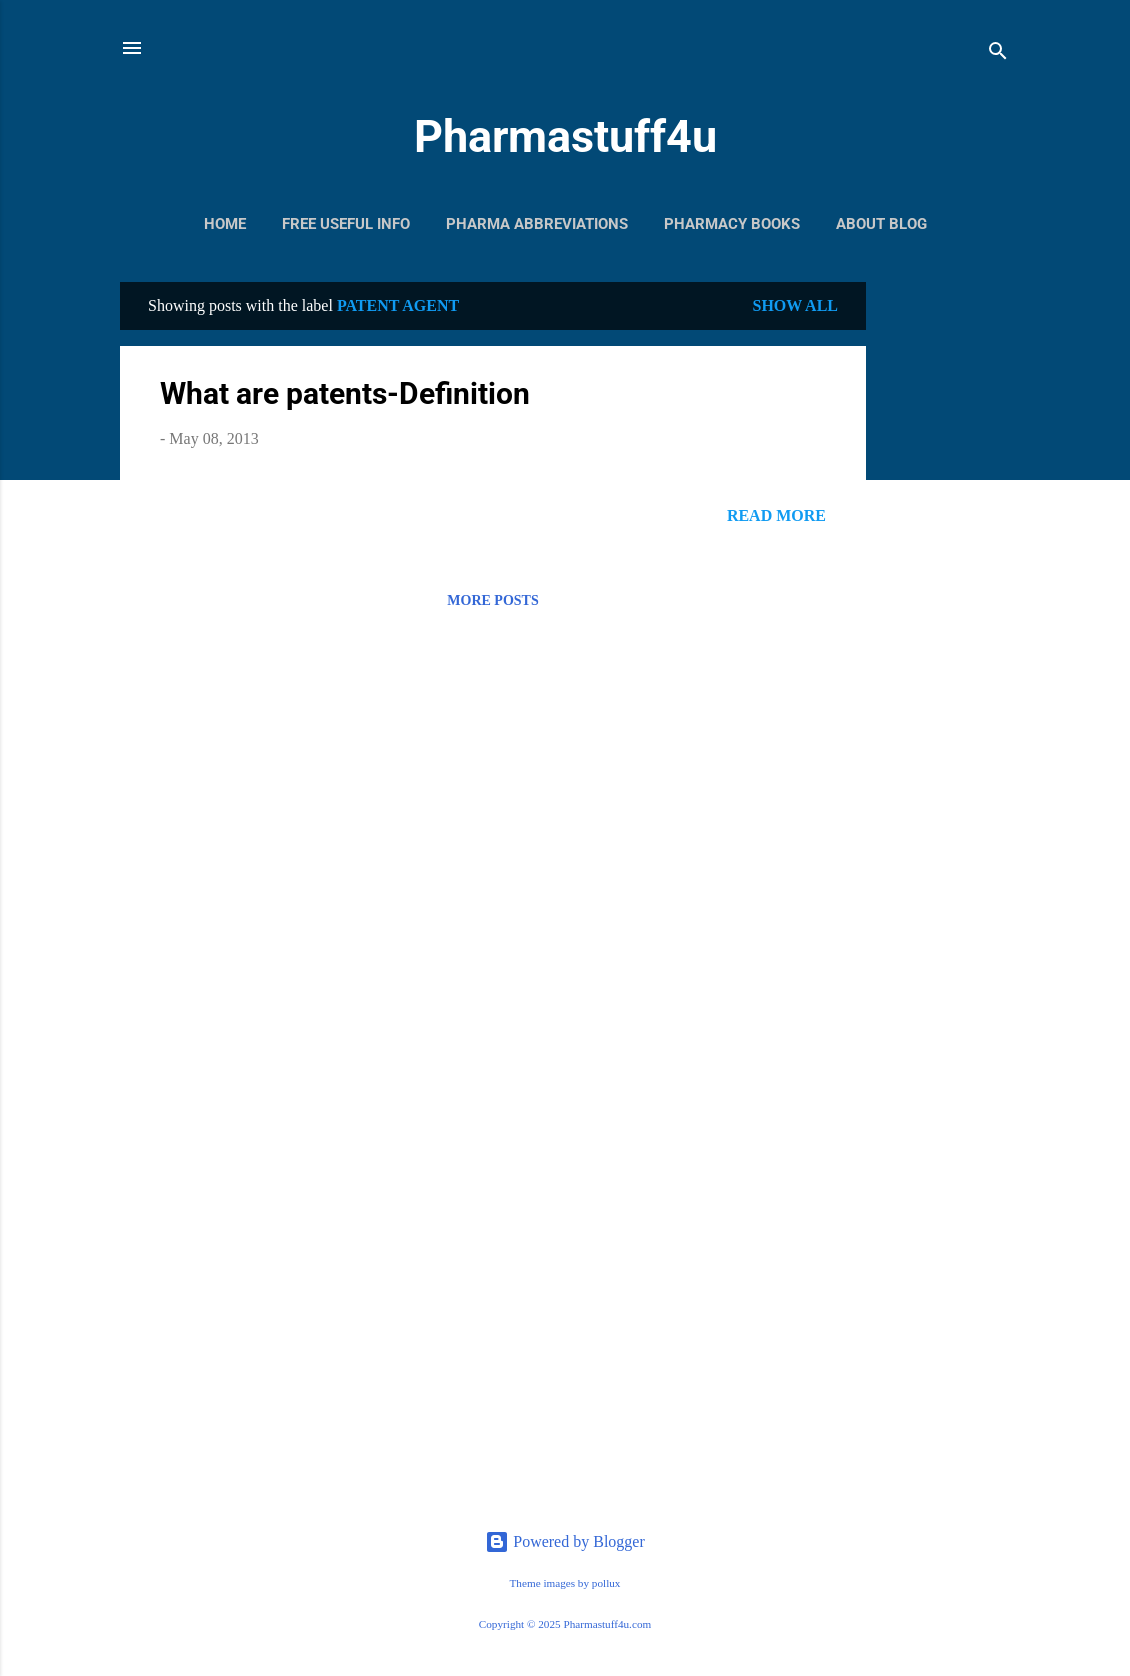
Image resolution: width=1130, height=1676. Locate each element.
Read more (776, 515)
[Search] (998, 54)
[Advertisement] (946, 582)
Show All (795, 305)
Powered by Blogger (565, 1541)
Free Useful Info (346, 224)
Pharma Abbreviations (537, 224)
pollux (606, 1583)
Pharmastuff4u (565, 136)
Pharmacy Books (732, 224)
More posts (492, 600)
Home (225, 224)
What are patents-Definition (345, 393)
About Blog (881, 224)
